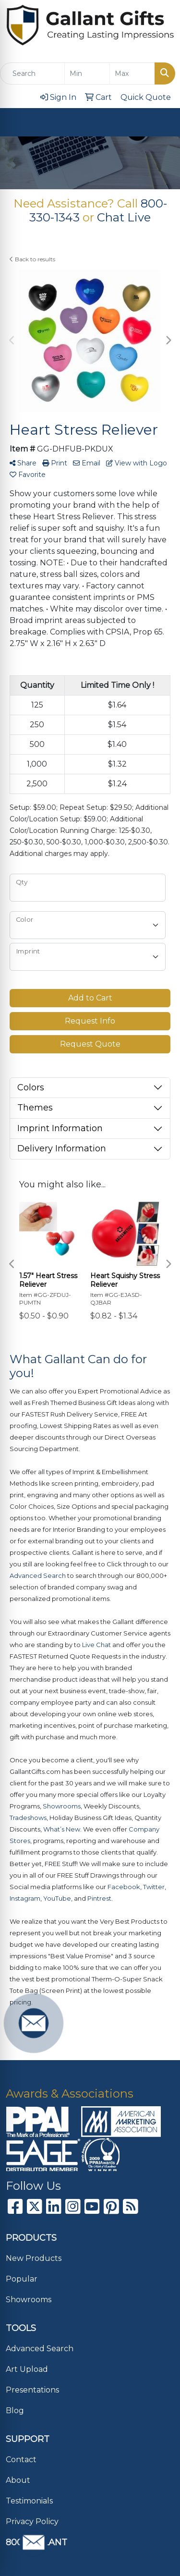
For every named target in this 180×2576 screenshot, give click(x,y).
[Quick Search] (32, 73)
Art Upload (27, 2369)
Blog (15, 2410)
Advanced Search (39, 2348)
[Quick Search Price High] (132, 73)
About (18, 2480)
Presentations (32, 2389)
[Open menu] (160, 122)
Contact (21, 2459)
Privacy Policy (32, 2521)
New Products (33, 2258)
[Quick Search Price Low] (87, 73)
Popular (21, 2278)
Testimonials (29, 2500)
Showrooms (28, 2299)
